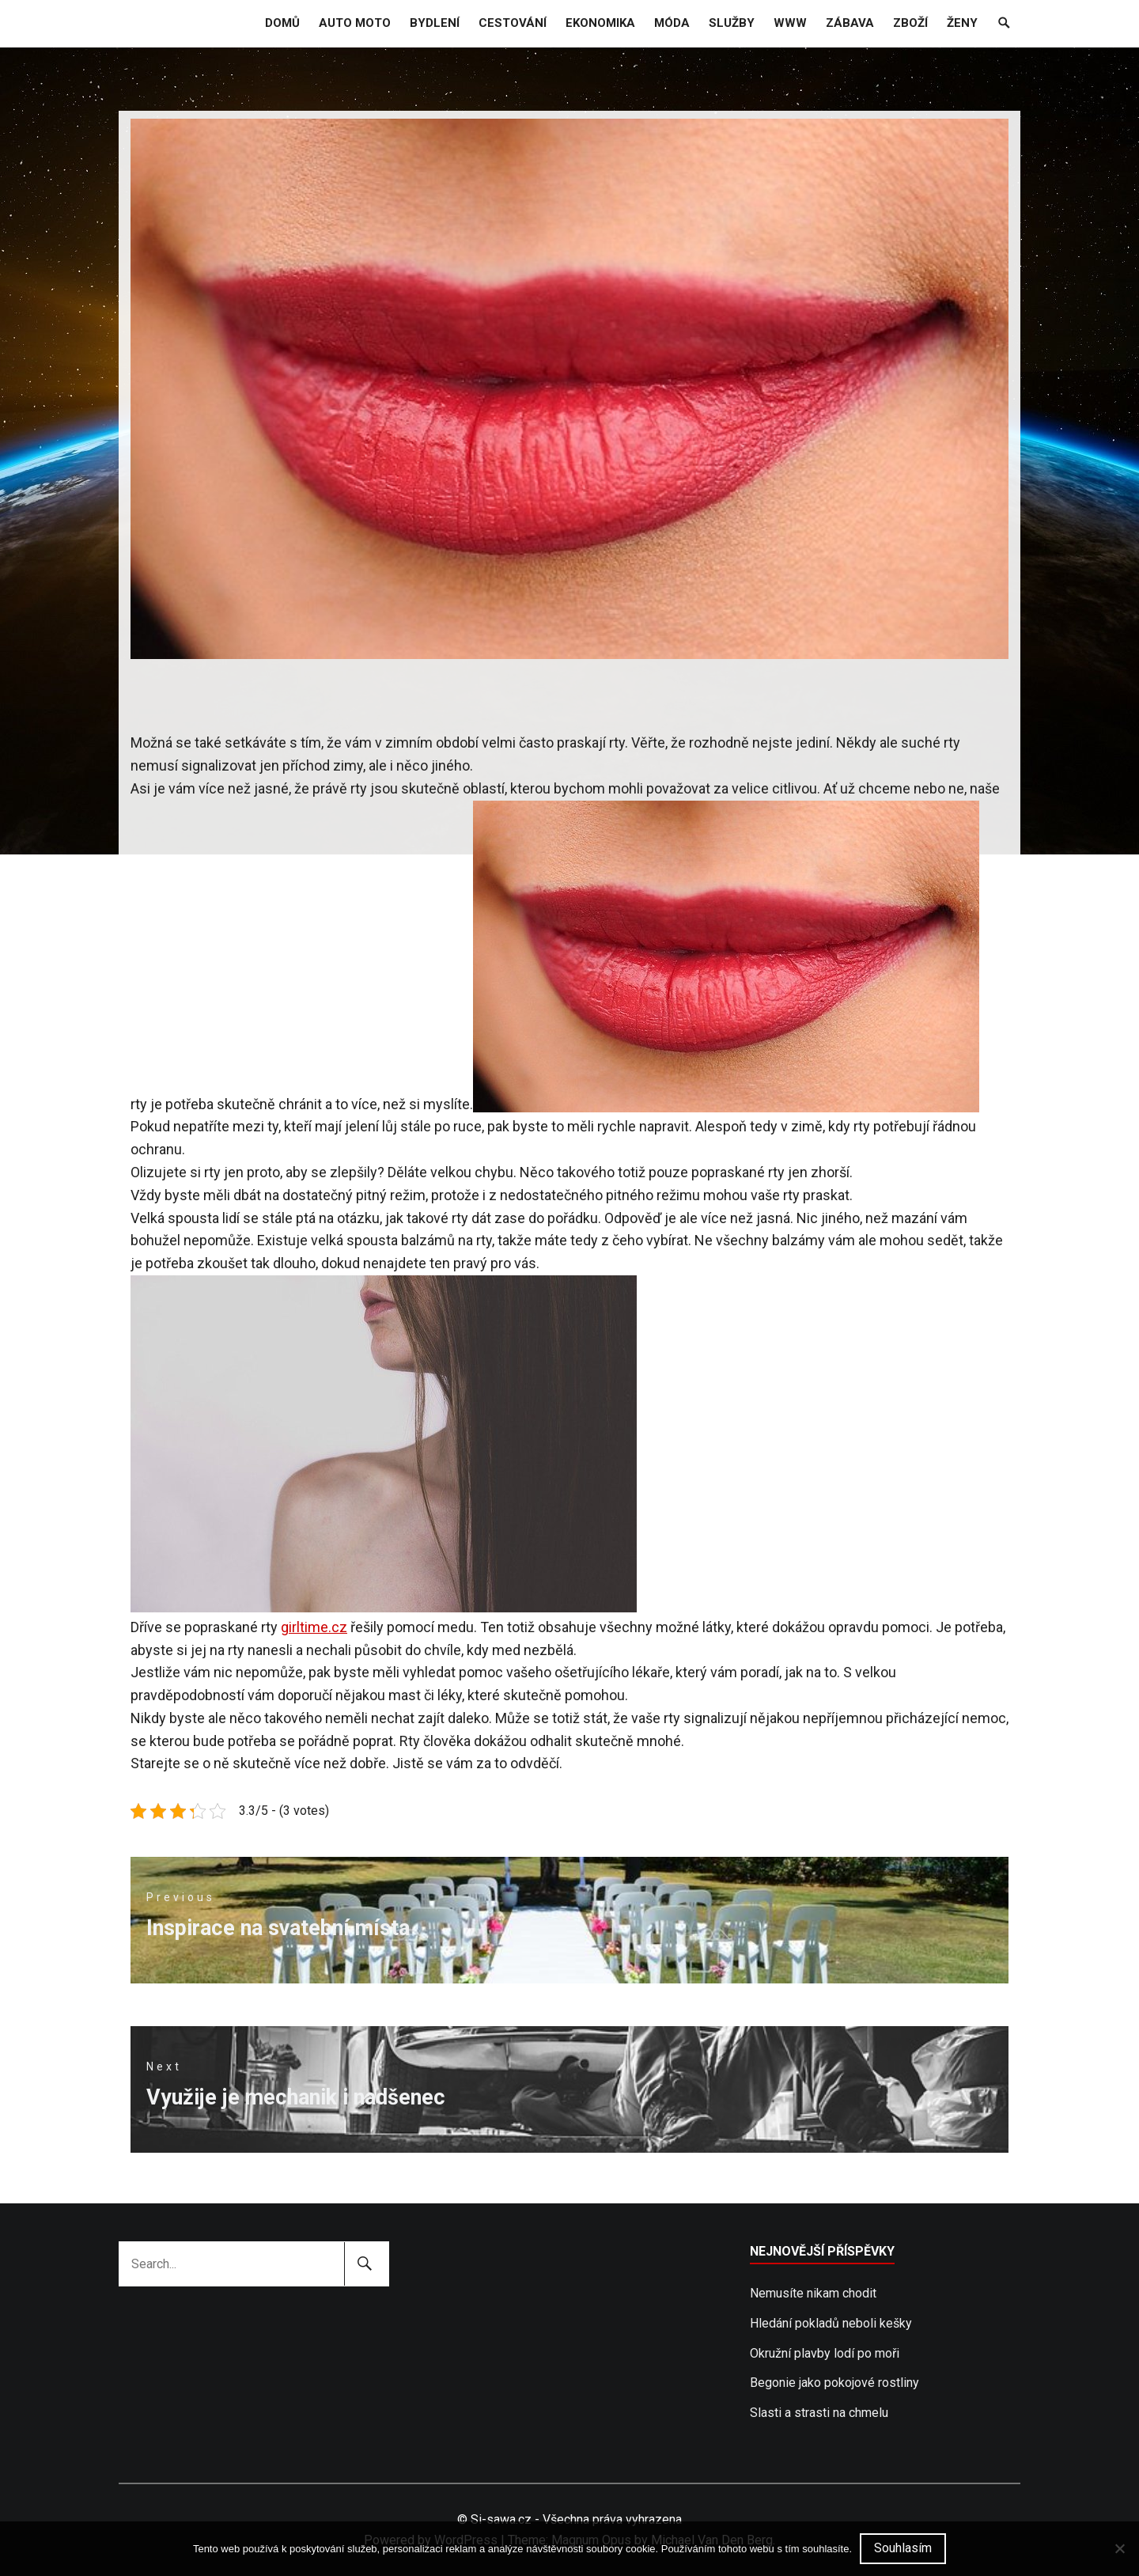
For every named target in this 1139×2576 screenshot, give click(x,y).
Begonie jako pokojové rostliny (834, 2382)
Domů (282, 23)
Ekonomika (600, 23)
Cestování (513, 23)
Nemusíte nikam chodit (813, 2293)
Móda (672, 23)
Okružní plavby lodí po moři (824, 2353)
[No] (1119, 2548)
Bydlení (435, 23)
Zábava (850, 23)
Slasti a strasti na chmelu (819, 2412)
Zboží (910, 23)
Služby (732, 23)
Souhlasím (903, 2547)
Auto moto (355, 23)
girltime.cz (314, 1627)
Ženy (962, 23)
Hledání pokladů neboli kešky (831, 2323)
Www (790, 23)
